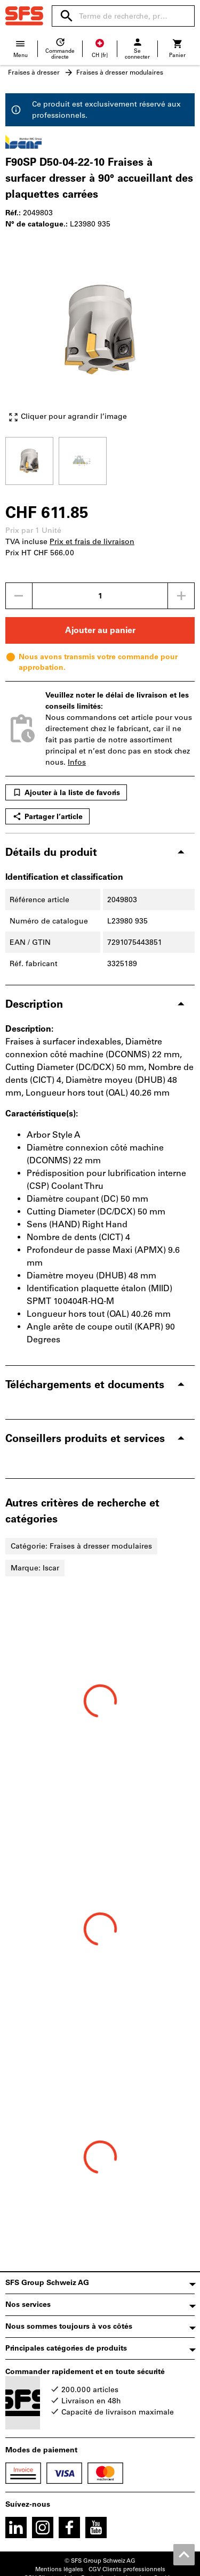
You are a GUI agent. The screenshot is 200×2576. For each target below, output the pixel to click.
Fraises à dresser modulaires (119, 72)
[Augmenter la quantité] (181, 595)
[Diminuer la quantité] (18, 595)
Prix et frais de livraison (92, 541)
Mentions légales (59, 2569)
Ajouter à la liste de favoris (66, 792)
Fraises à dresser (34, 72)
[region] (100, 459)
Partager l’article (47, 816)
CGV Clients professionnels (127, 2569)
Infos (77, 762)
